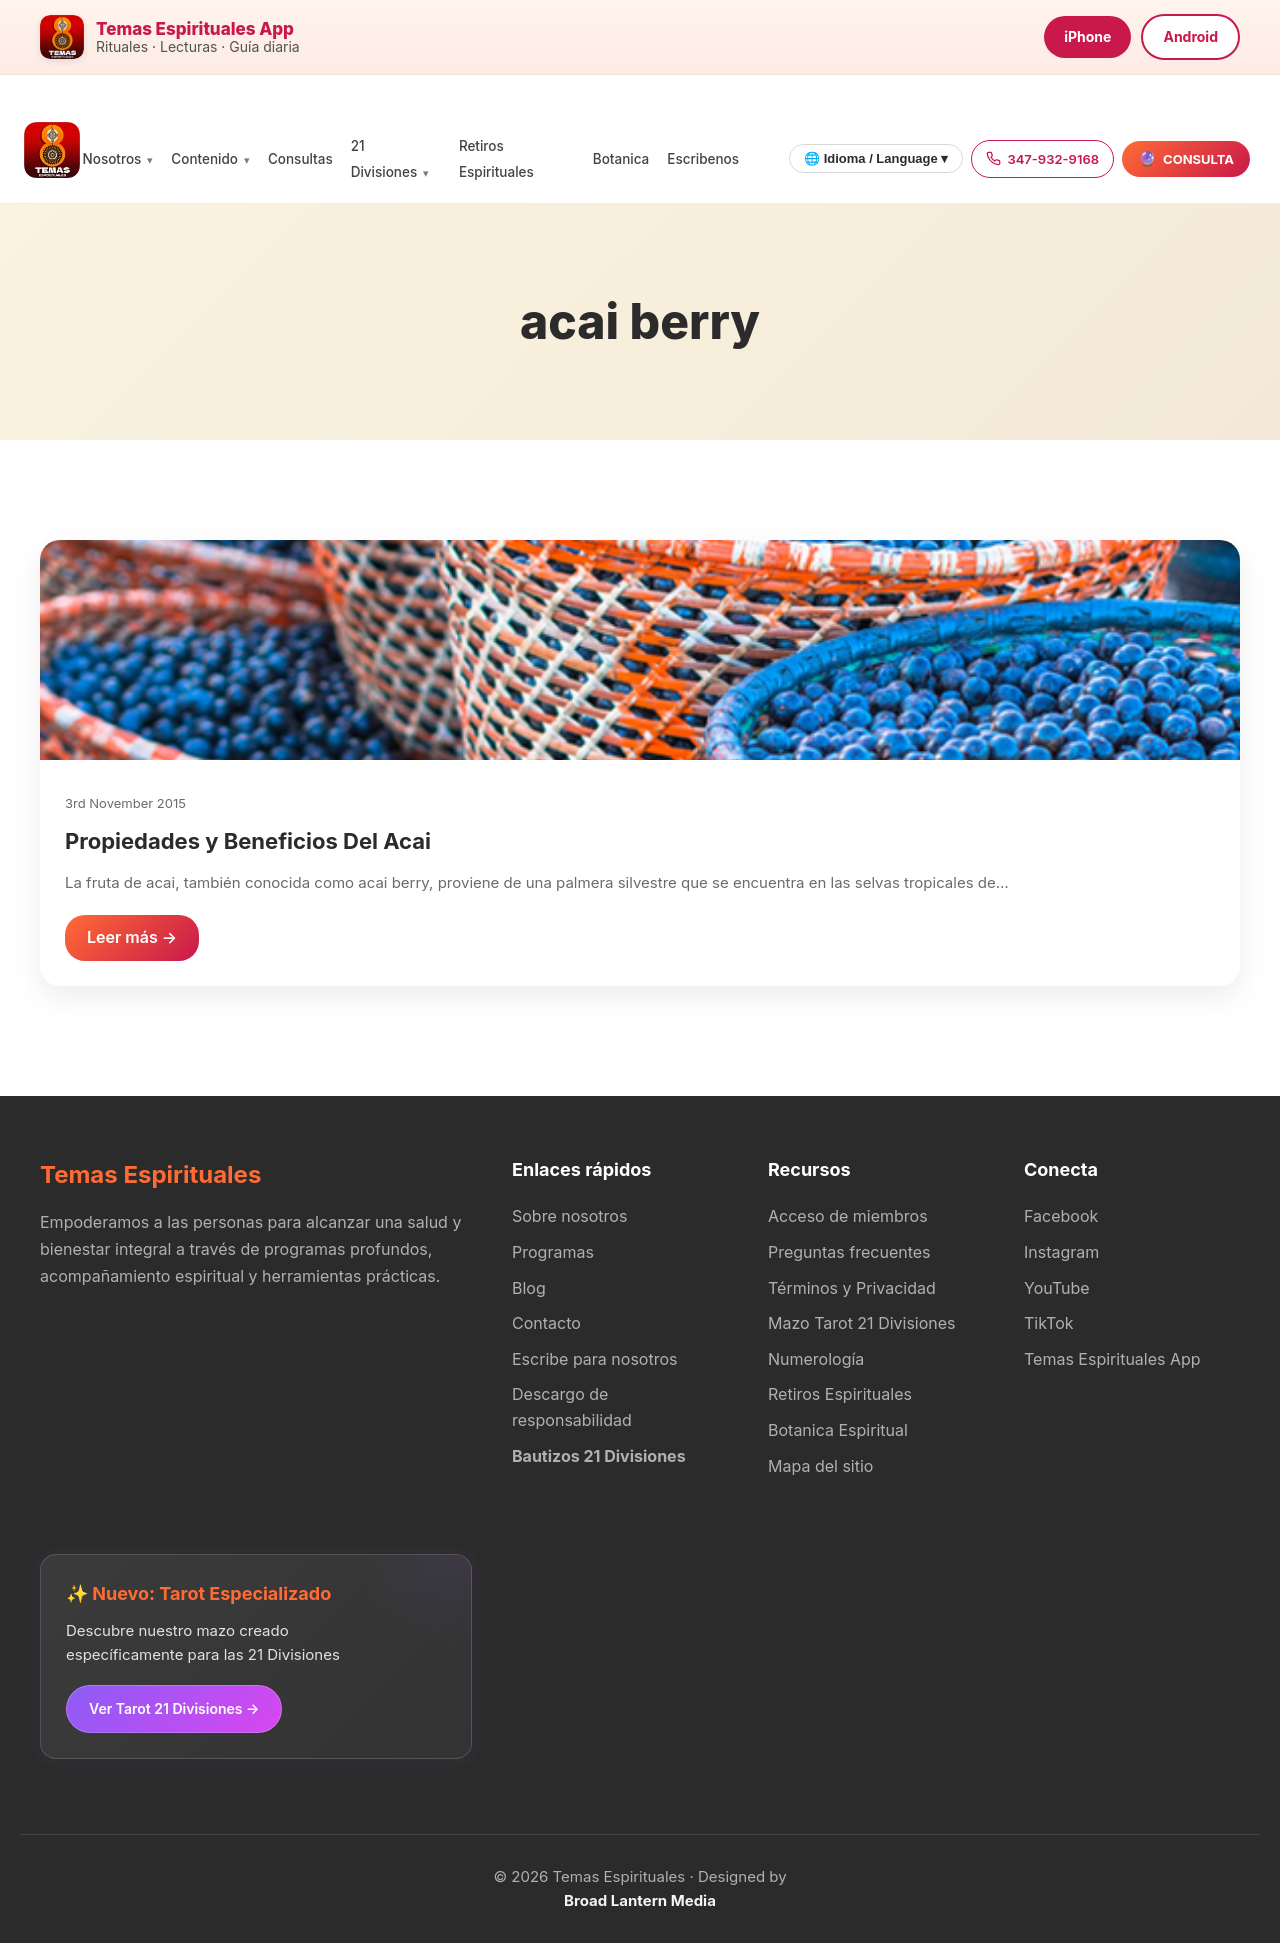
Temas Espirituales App (1112, 1359)
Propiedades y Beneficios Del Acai (248, 841)
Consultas (300, 159)
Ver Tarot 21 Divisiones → (174, 1708)
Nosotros (112, 159)
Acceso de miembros (848, 1216)
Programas (553, 1252)
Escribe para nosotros (594, 1359)
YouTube (1057, 1288)
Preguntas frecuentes (849, 1252)
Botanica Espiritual (838, 1430)
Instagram (1061, 1252)
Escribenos (703, 159)
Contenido (204, 159)
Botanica (621, 159)
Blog (529, 1288)
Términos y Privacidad (852, 1288)
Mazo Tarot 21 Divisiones (862, 1323)
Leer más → (132, 937)
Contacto (546, 1323)
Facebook (1061, 1216)
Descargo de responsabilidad (572, 1407)
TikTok (1049, 1323)
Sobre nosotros (569, 1216)
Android (1190, 36)
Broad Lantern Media (640, 1900)
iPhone (1087, 36)
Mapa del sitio (820, 1466)
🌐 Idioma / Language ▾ (876, 158)
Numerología (816, 1359)
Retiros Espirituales (840, 1394)
